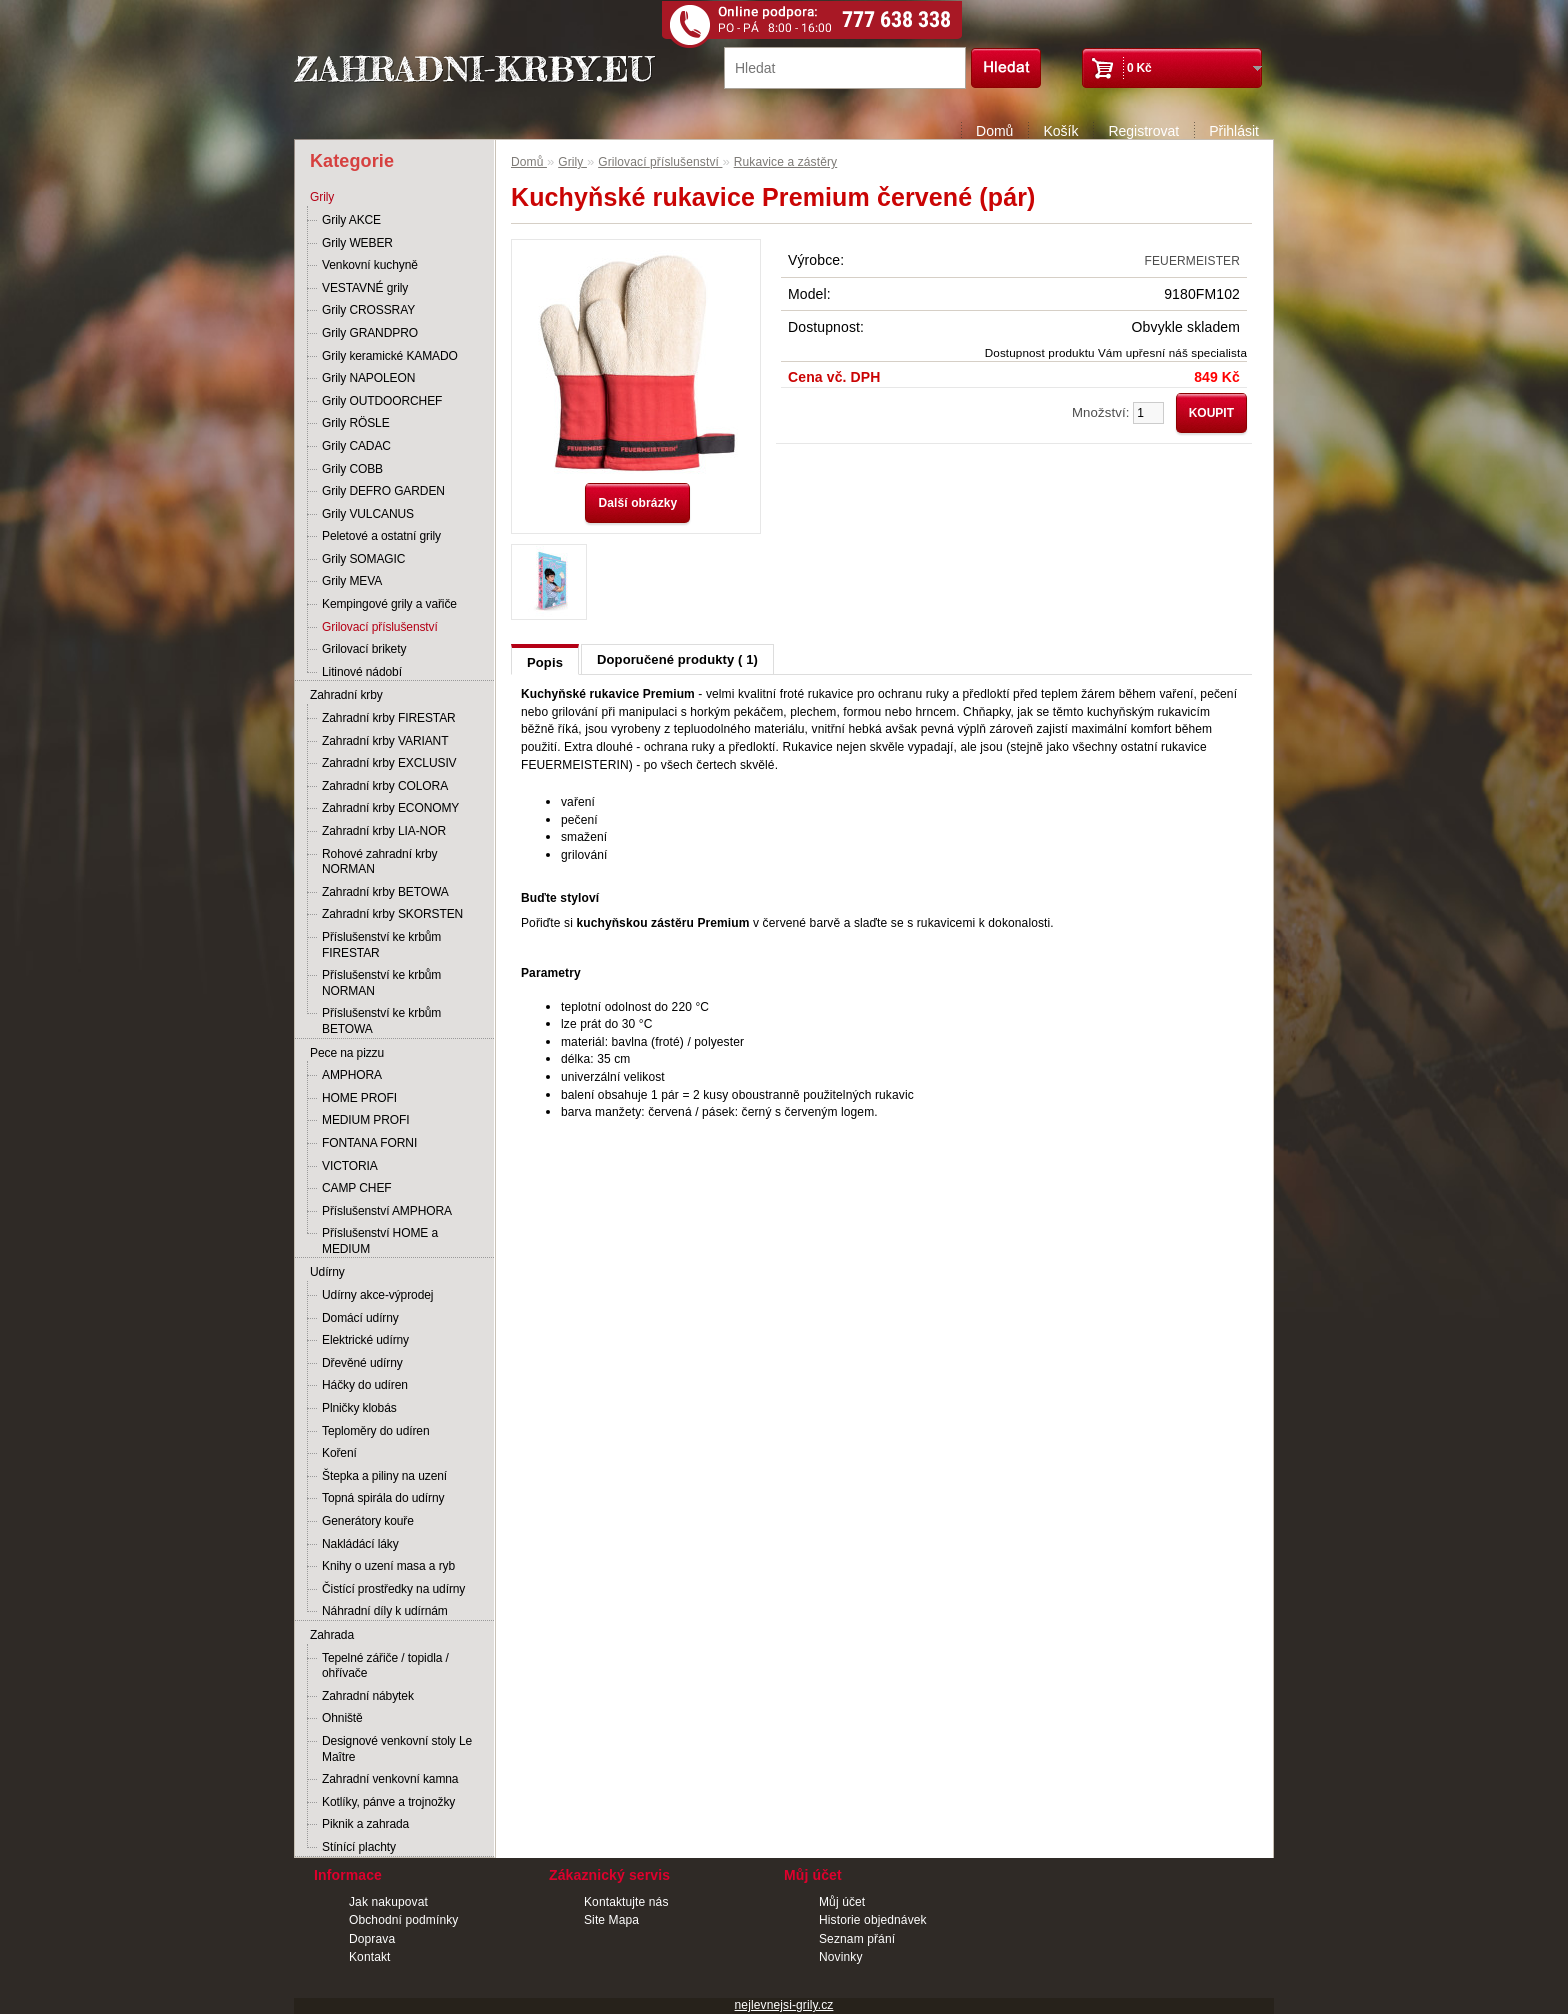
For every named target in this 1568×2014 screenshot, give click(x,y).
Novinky (841, 1957)
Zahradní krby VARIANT (385, 741)
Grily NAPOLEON (368, 378)
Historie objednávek (873, 1920)
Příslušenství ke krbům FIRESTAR (381, 945)
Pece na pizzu (347, 1053)
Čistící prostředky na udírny (393, 1589)
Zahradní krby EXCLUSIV (389, 763)
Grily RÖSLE (356, 423)
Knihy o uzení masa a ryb (388, 1566)
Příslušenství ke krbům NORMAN (381, 983)
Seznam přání (857, 1939)
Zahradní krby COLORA (385, 786)
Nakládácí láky (360, 1544)
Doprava (372, 1939)
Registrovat (1143, 131)
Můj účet (842, 1902)
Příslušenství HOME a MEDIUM (380, 1241)
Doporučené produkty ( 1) (677, 659)
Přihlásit (1234, 131)
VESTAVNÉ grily (365, 288)
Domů (994, 131)
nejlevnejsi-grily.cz (784, 2005)
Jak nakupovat (388, 1902)
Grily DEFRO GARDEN (383, 491)
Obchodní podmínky (403, 1920)
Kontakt (370, 1957)
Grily (322, 197)
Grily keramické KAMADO (390, 356)
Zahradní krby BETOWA (385, 892)
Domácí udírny (360, 1318)
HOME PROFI (359, 1098)
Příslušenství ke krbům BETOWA (381, 1021)
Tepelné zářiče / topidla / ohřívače (385, 1666)
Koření (339, 1453)
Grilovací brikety (364, 649)
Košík (1060, 131)
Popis (545, 662)
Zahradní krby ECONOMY (390, 808)
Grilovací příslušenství (380, 627)
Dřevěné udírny (362, 1363)
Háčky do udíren (365, 1385)
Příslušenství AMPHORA (387, 1211)
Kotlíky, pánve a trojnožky (388, 1802)
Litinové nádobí (362, 672)
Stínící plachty (359, 1847)
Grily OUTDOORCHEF (382, 401)
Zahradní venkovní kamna (390, 1779)
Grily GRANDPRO (370, 333)
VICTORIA (350, 1166)
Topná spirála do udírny (383, 1498)
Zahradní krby (346, 695)
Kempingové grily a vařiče (389, 604)
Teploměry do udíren (376, 1431)
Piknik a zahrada (365, 1824)
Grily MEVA (352, 581)
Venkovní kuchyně (370, 265)
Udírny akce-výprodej (377, 1295)
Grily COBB (352, 469)
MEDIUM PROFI (365, 1120)
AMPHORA (352, 1075)
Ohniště (342, 1718)
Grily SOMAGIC (363, 559)
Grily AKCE (351, 220)
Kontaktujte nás (626, 1902)
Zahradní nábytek (368, 1696)
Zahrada (332, 1635)
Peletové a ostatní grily (381, 536)
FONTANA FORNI (369, 1143)
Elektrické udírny (365, 1340)
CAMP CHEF (357, 1188)
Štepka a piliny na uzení (384, 1476)
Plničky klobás (359, 1408)
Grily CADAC (356, 446)
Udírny (327, 1272)
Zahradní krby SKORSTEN (392, 914)
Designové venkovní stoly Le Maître (397, 1749)
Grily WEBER (357, 243)
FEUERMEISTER (1192, 261)
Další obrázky (637, 503)
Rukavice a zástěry (786, 162)
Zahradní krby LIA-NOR (384, 831)
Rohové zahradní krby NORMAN (379, 862)
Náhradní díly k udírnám (385, 1611)
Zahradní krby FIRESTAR (389, 718)
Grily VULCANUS (368, 514)
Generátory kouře (368, 1521)
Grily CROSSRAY (368, 310)
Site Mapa (611, 1920)
